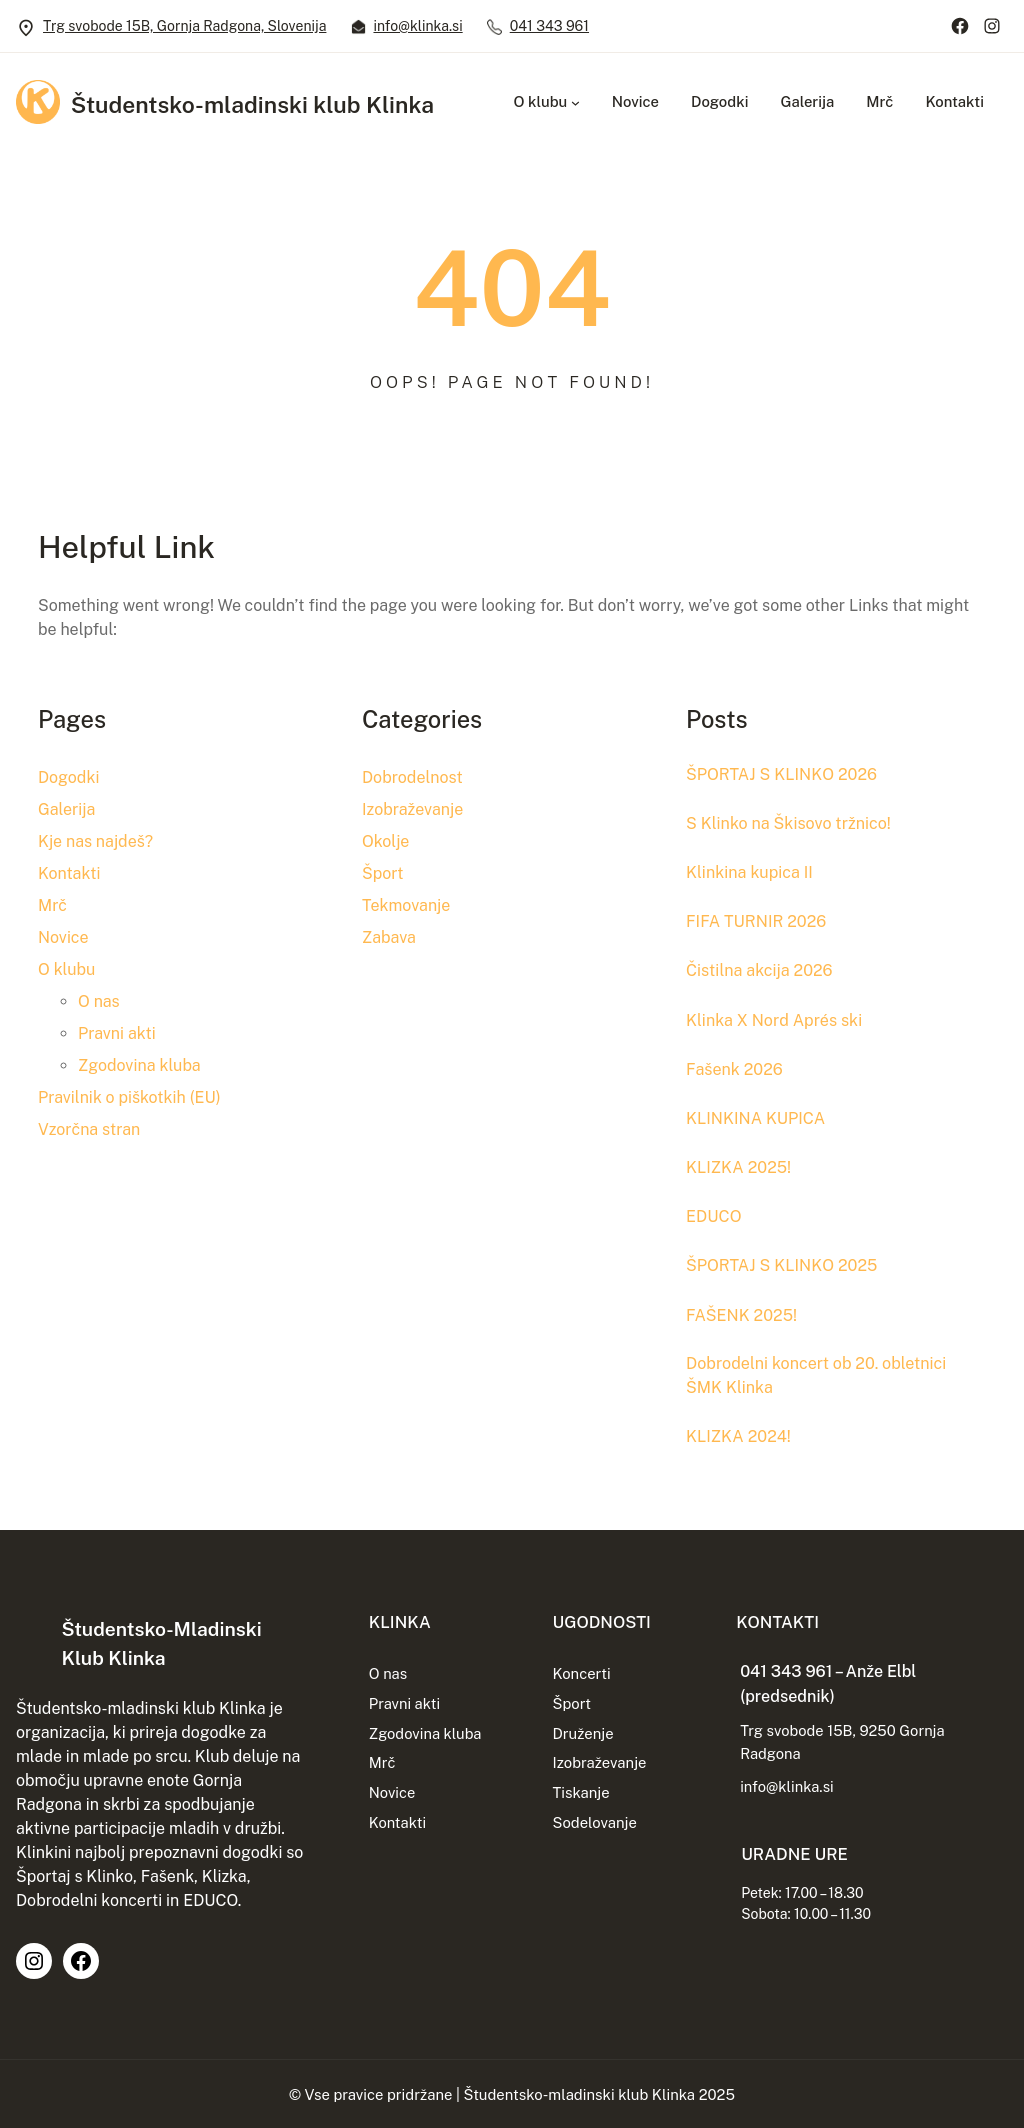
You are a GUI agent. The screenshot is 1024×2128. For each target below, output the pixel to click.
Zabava (389, 937)
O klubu (66, 969)
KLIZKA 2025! (740, 1164)
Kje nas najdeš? (95, 841)
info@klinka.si (417, 26)
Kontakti (69, 873)
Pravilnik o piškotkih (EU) (129, 1097)
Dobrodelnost (412, 777)
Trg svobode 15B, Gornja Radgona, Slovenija (184, 26)
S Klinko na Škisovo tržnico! (791, 822)
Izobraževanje (412, 809)
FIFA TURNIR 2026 (758, 920)
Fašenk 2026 (736, 1067)
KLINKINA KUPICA (757, 1116)
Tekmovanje (406, 905)
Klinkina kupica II (751, 871)
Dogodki (68, 777)
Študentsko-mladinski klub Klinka (259, 104)
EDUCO (714, 1213)
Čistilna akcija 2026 (761, 969)
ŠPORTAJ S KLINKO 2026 (784, 774)
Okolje (385, 841)
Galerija (66, 809)
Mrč (52, 905)
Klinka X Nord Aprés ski (776, 1018)
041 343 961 (549, 26)
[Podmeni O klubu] (575, 102)
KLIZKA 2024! (740, 1434)
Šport (383, 873)
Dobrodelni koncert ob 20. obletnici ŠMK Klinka (820, 1372)
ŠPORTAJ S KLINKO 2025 (784, 1262)
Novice (63, 937)
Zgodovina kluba (139, 1065)
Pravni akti (117, 1033)
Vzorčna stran (89, 1129)
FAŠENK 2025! (743, 1311)
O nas (99, 1001)
